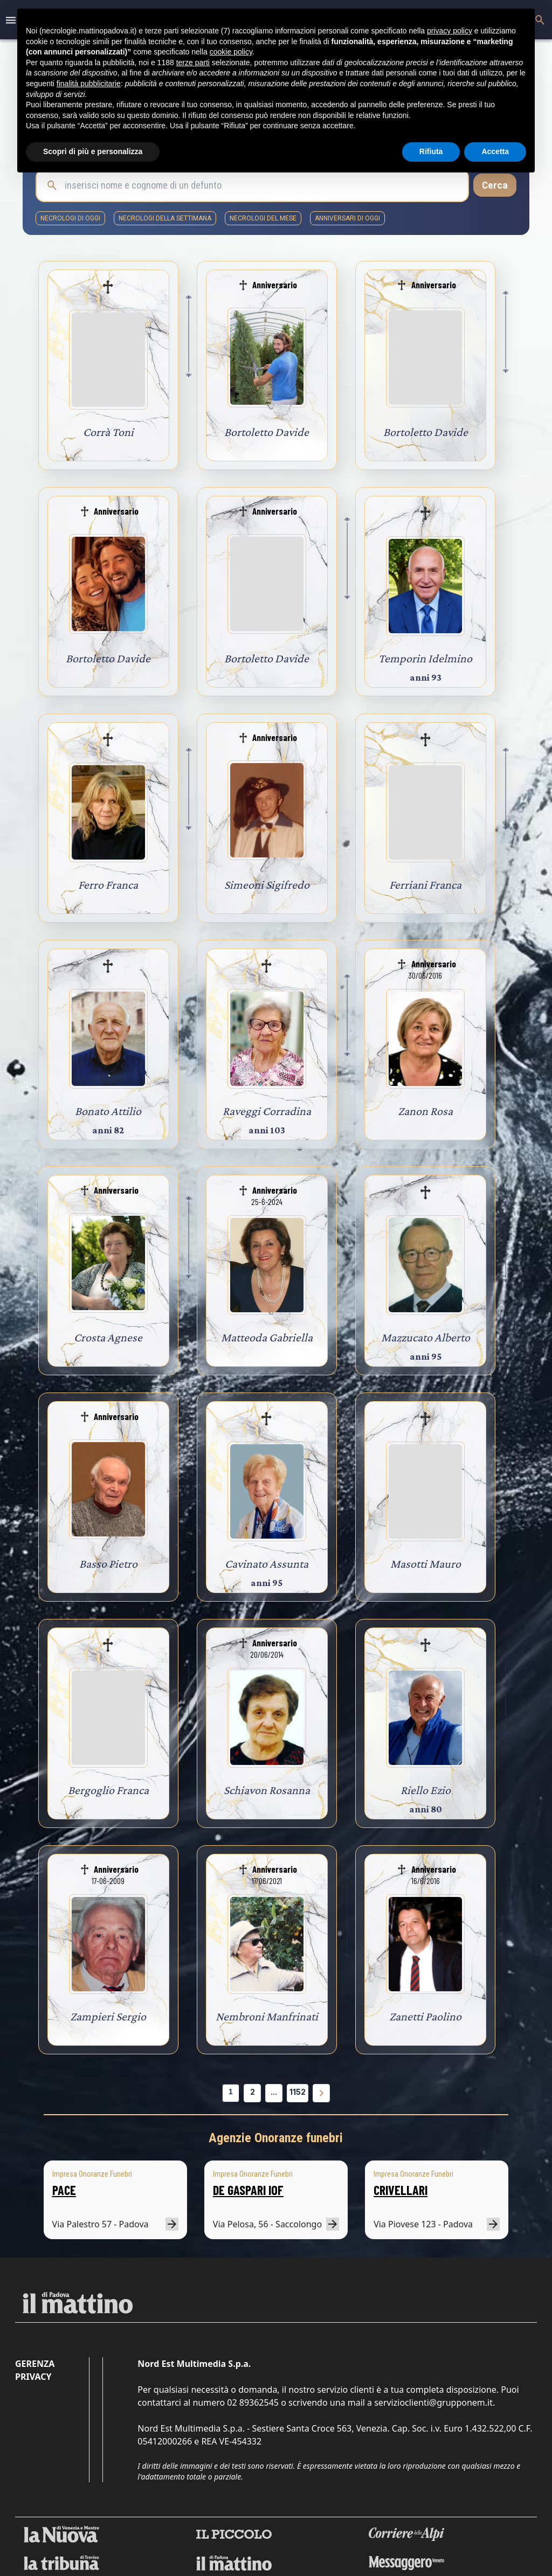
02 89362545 (253, 2402)
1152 (297, 2091)
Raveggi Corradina (267, 1111)
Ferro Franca (108, 884)
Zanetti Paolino (425, 2016)
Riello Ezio (426, 1790)
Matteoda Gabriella (267, 1337)
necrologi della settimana (165, 218)
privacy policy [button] (449, 30)
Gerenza (34, 2364)
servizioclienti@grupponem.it (433, 2402)
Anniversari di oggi (347, 218)
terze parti (193, 62)
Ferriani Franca (425, 884)
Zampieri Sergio (108, 2016)
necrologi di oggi (70, 218)
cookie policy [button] (231, 51)
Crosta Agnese (108, 1337)
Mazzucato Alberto (425, 1337)
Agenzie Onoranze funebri (276, 2137)
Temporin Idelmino (425, 658)
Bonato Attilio (108, 1111)
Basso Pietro (108, 1563)
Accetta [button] (495, 151)
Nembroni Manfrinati (267, 2016)
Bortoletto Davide (266, 432)
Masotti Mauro (425, 1563)
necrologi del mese (263, 218)
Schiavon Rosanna (267, 1790)
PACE (64, 2190)
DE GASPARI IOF (248, 2190)
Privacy (33, 2377)
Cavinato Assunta (266, 1563)
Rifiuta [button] (431, 151)
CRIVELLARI (400, 2190)
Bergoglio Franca (108, 1790)
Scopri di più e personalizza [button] (92, 151)
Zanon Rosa (425, 1111)
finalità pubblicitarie (89, 83)
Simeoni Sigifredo (266, 884)
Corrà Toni (108, 432)
